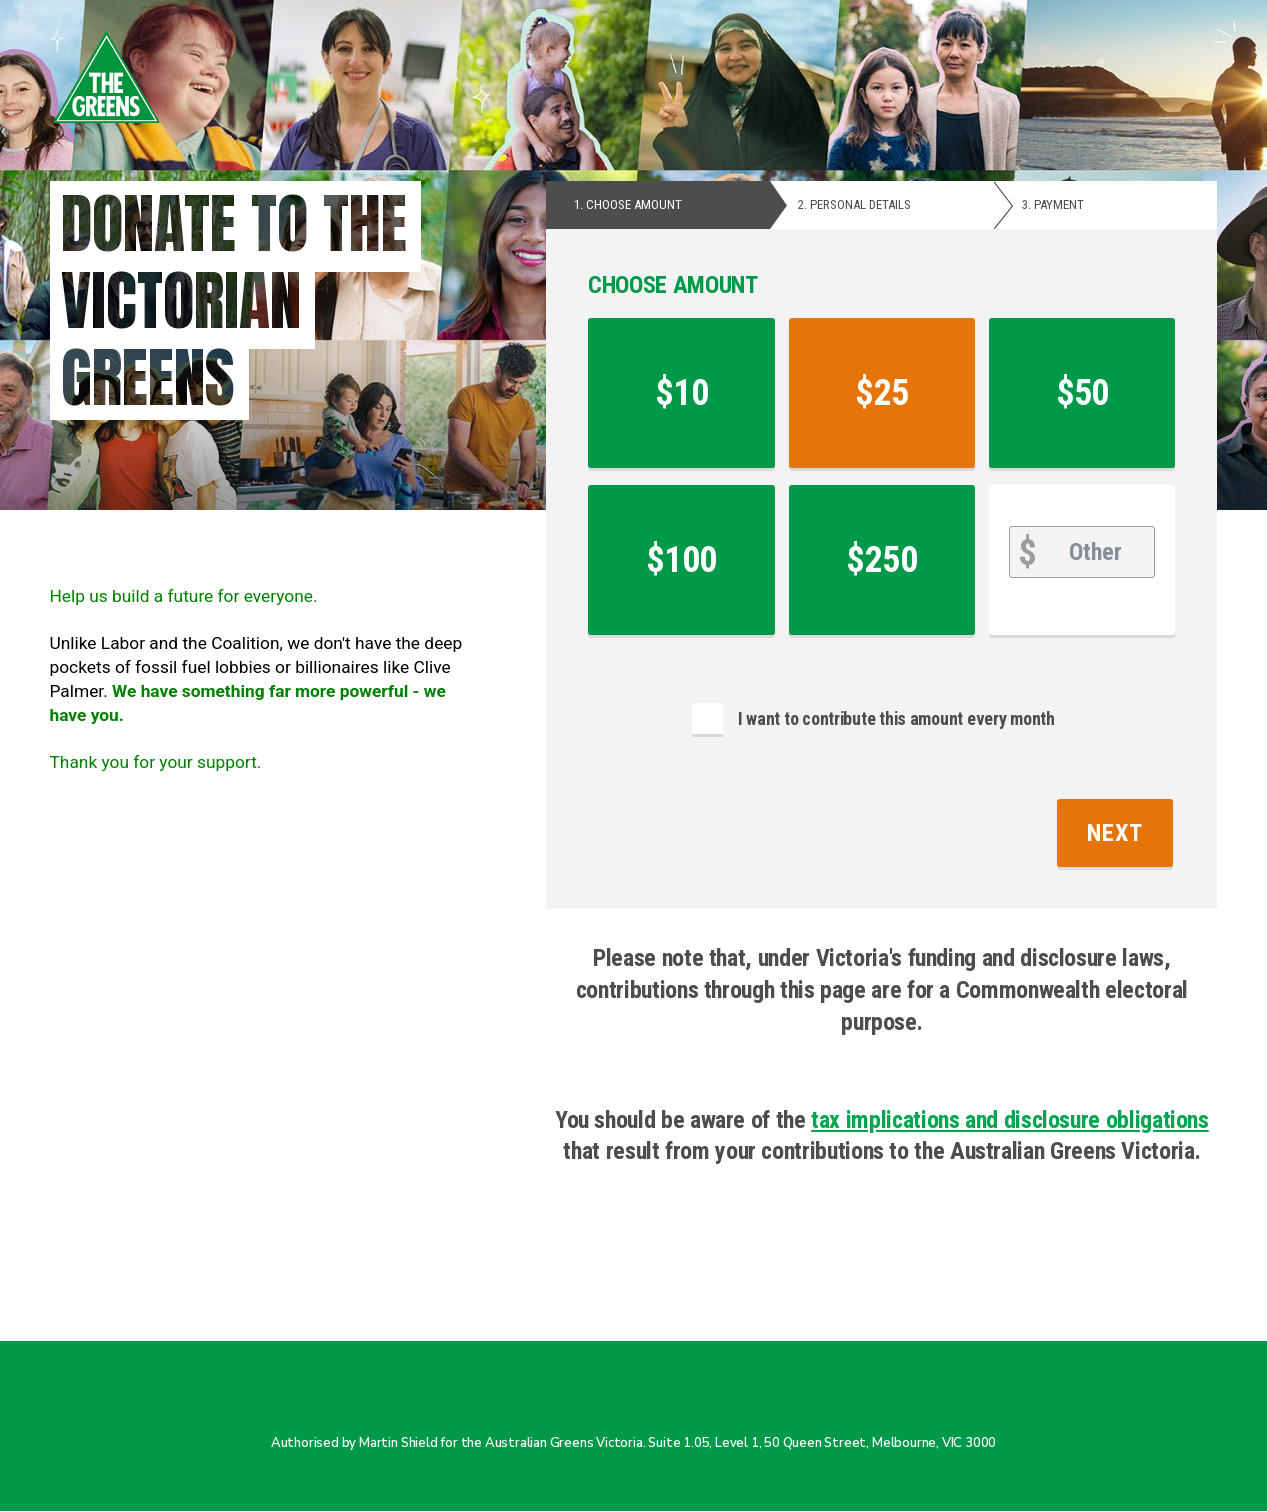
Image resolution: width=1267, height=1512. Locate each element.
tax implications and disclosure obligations (1010, 1120)
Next (1115, 833)
